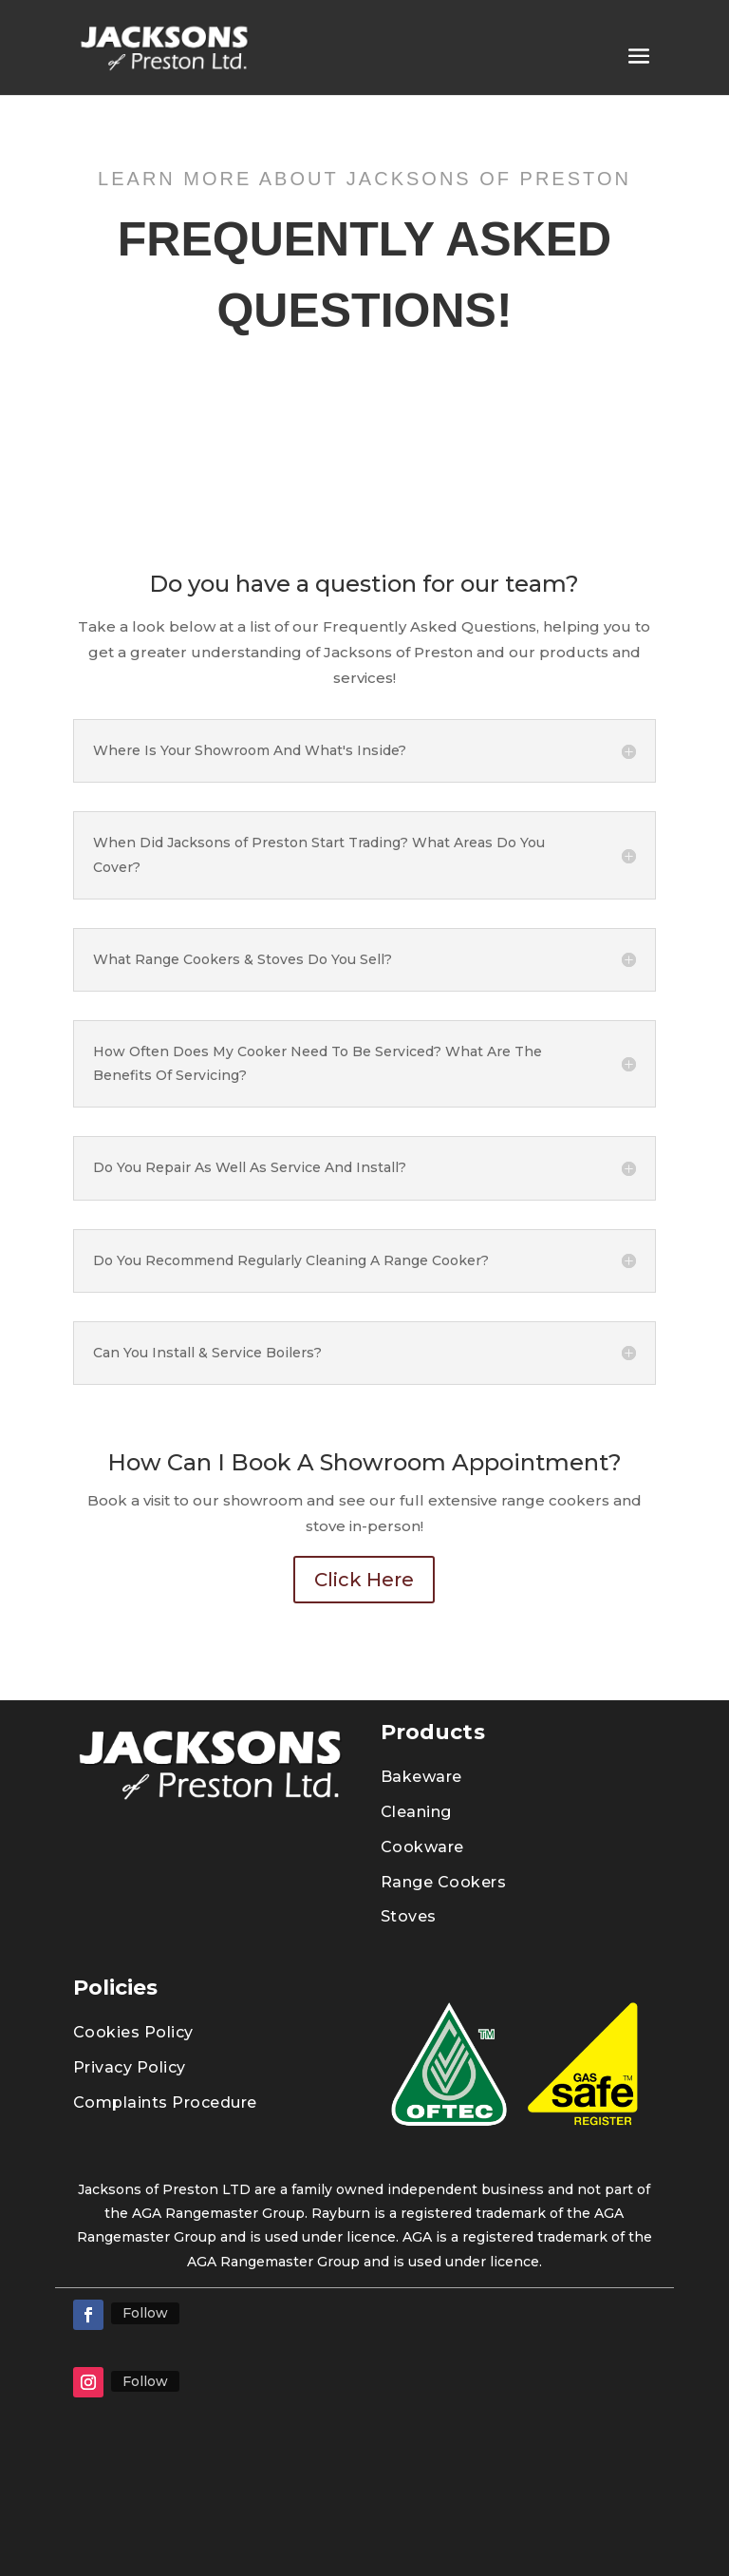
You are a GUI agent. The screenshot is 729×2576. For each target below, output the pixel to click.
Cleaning (416, 1812)
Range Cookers (444, 1882)
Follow (145, 2312)
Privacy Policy (129, 2067)
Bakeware (421, 1777)
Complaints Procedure (165, 2102)
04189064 (624, 2516)
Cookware (422, 1847)
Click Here (364, 1579)
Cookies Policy (133, 2032)
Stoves (409, 1916)
